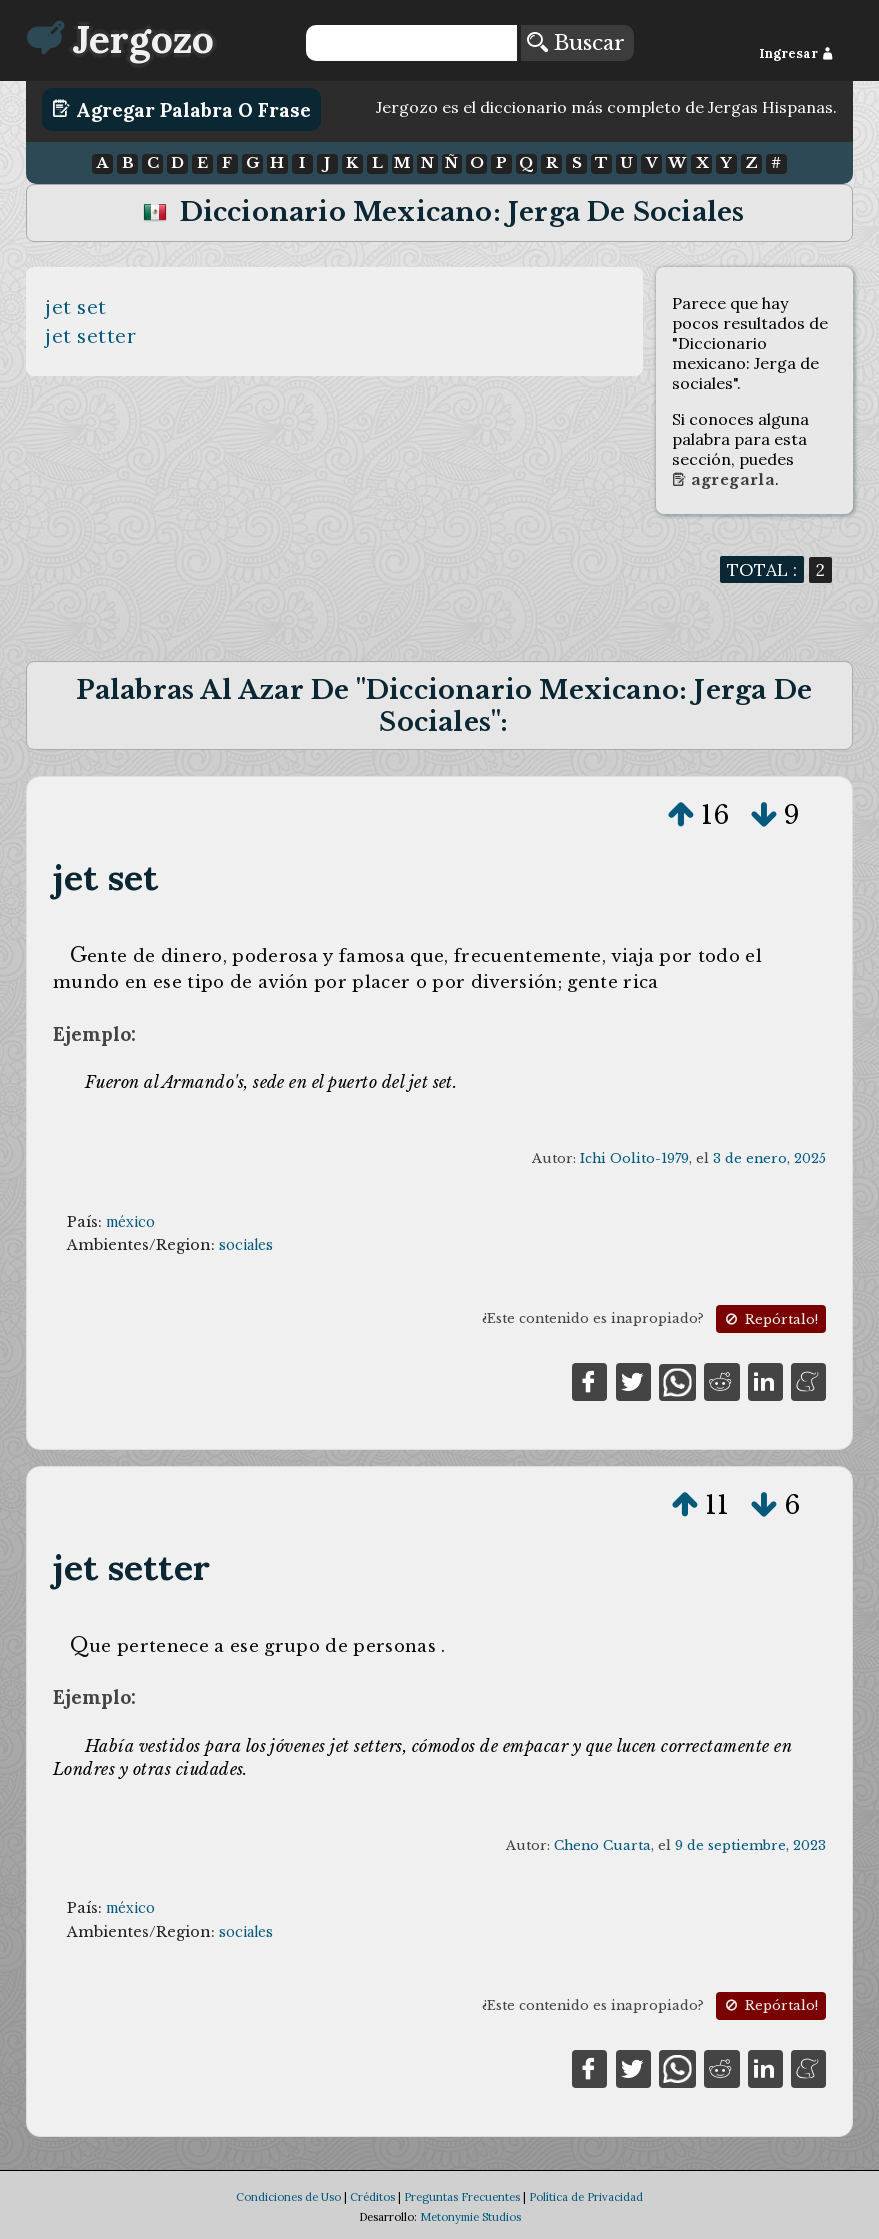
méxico (130, 1222)
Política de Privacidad (586, 2197)
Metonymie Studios (470, 2217)
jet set (76, 307)
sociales (246, 1245)
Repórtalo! (770, 1319)
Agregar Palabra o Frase (181, 109)
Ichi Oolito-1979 (634, 1158)
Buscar (576, 43)
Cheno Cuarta (602, 1845)
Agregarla (723, 480)
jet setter (91, 336)
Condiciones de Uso (288, 2197)
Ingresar (796, 53)
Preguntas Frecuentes (462, 2197)
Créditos (372, 2197)
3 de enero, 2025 (769, 1158)
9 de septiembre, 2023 (750, 1845)
